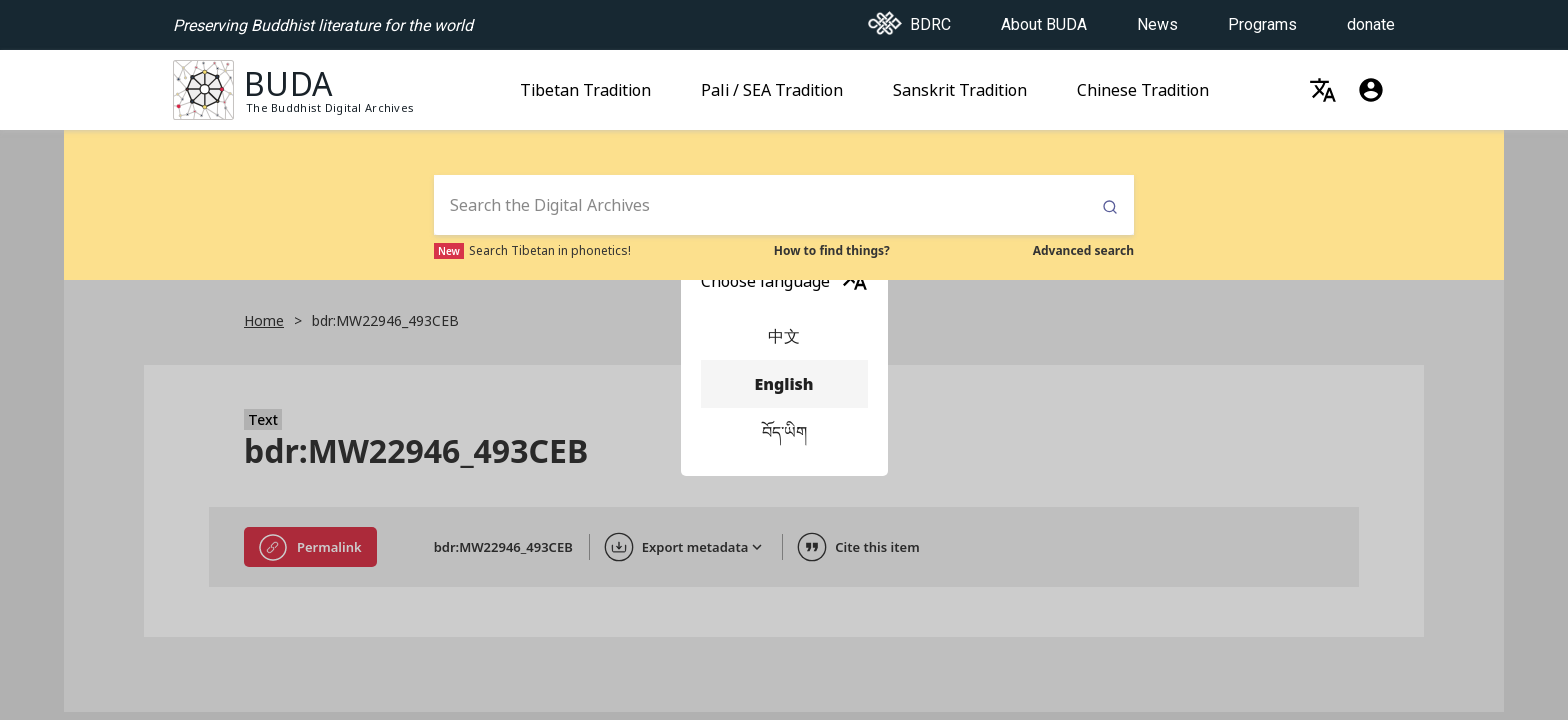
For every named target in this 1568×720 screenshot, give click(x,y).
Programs (1262, 18)
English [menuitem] (784, 384)
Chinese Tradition (1143, 84)
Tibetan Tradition (585, 84)
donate (1371, 18)
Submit (1110, 207)
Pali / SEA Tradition (772, 84)
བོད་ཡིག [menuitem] (784, 432)
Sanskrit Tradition (960, 84)
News (1157, 18)
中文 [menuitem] (784, 336)
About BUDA (1044, 18)
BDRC (909, 19)
